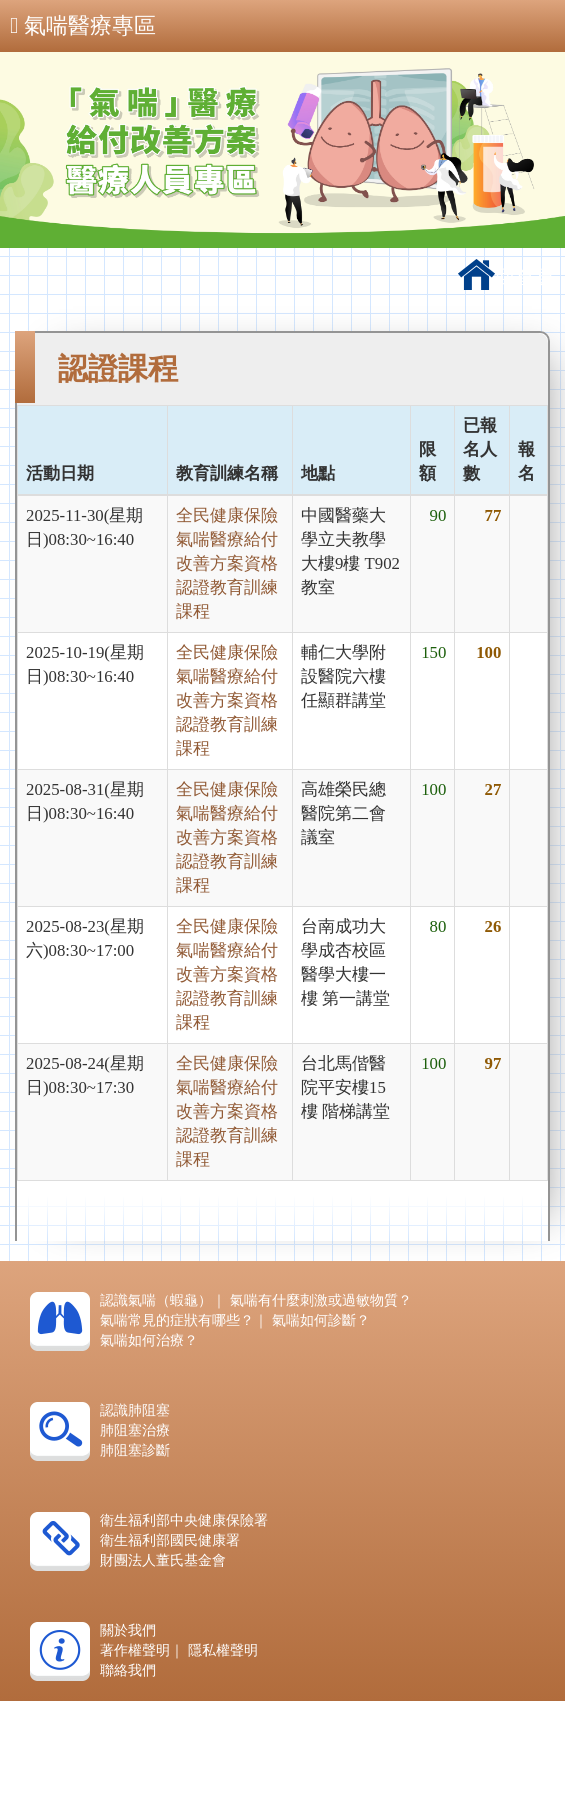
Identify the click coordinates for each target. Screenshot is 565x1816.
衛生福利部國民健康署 (170, 1540)
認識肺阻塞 (135, 1410)
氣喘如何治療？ (149, 1340)
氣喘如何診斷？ (321, 1320)
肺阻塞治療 (135, 1430)
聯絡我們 (128, 1670)
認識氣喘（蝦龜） (156, 1300)
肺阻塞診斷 (135, 1450)
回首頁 (506, 277)
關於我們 (128, 1630)
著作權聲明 (135, 1650)
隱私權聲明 (223, 1650)
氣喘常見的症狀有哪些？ (177, 1320)
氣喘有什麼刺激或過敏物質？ (321, 1300)
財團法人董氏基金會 (163, 1560)
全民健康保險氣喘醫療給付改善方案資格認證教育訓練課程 (227, 563)
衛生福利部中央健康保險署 (184, 1520)
